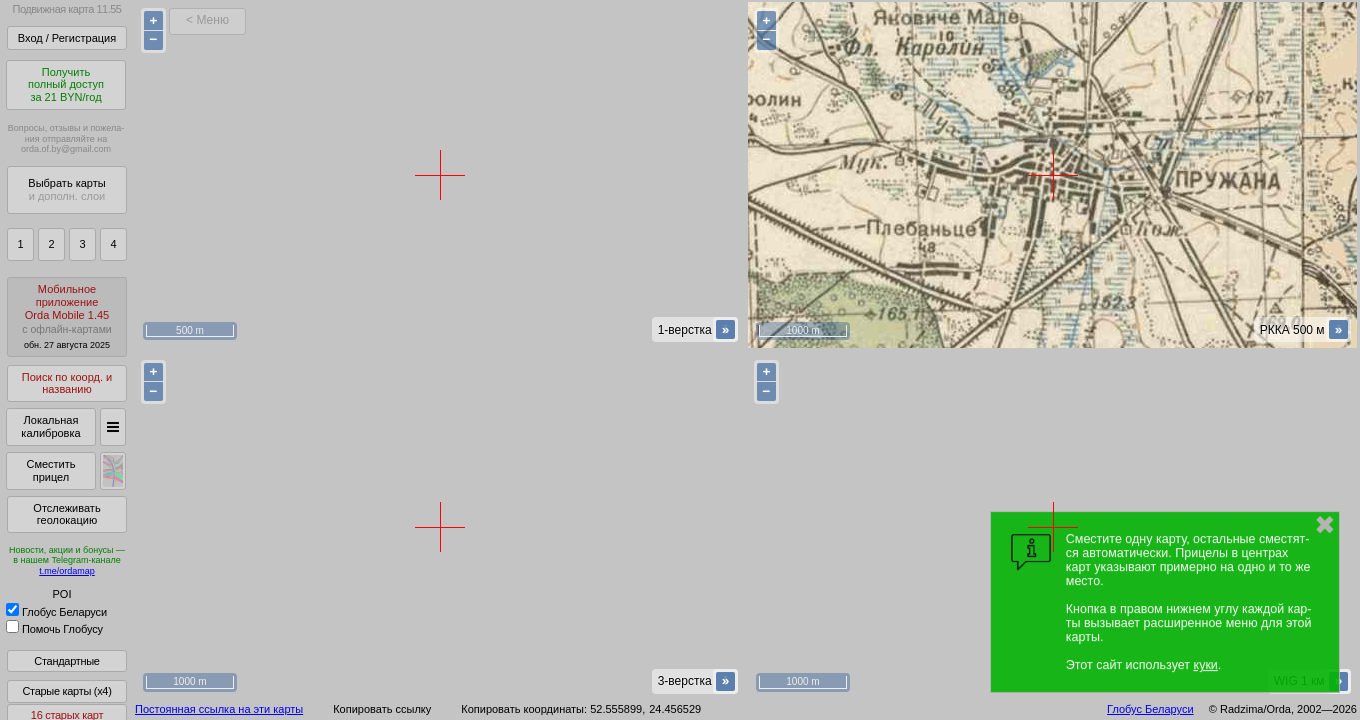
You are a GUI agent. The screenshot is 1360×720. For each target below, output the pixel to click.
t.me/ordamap (67, 571)
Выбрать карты (66, 189)
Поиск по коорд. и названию (67, 383)
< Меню (207, 20)
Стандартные (66, 661)
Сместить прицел (50, 470)
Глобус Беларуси (56, 612)
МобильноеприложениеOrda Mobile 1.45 (67, 316)
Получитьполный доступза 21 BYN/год (66, 84)
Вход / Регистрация (67, 38)
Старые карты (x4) (66, 691)
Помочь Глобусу (54, 629)
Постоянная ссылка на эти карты (219, 709)
